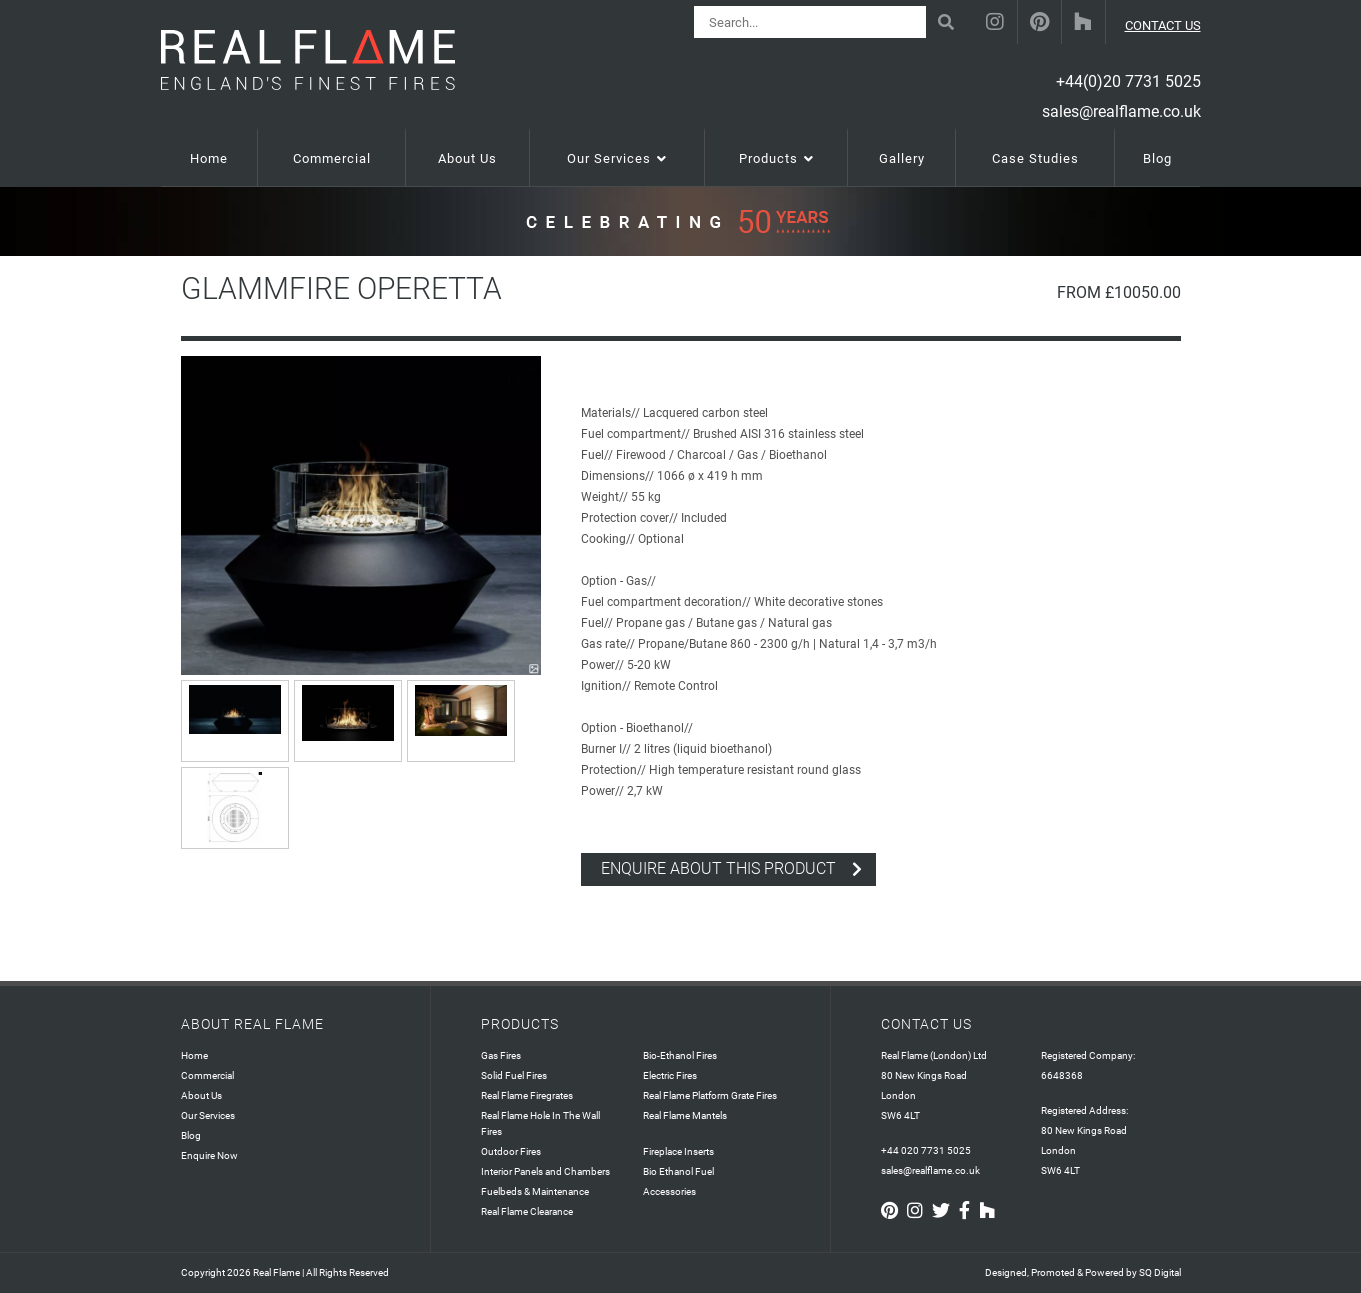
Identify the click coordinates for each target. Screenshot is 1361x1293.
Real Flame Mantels (685, 1115)
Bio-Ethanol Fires (680, 1055)
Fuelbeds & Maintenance (535, 1191)
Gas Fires (501, 1055)
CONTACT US (1163, 25)
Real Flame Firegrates (527, 1095)
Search (949, 14)
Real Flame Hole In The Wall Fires (540, 1123)
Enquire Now (209, 1155)
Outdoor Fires (511, 1151)
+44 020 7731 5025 (926, 1150)
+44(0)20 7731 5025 (1128, 81)
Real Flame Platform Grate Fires (710, 1095)
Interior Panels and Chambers (545, 1171)
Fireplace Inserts (678, 1151)
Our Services (208, 1115)
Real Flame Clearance (527, 1211)
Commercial (207, 1075)
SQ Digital (1160, 1272)
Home (194, 1055)
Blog (191, 1135)
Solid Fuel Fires (514, 1075)
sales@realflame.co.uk (1121, 111)
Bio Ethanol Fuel (678, 1171)
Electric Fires (670, 1075)
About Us (201, 1095)
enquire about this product (718, 868)
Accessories (669, 1191)
